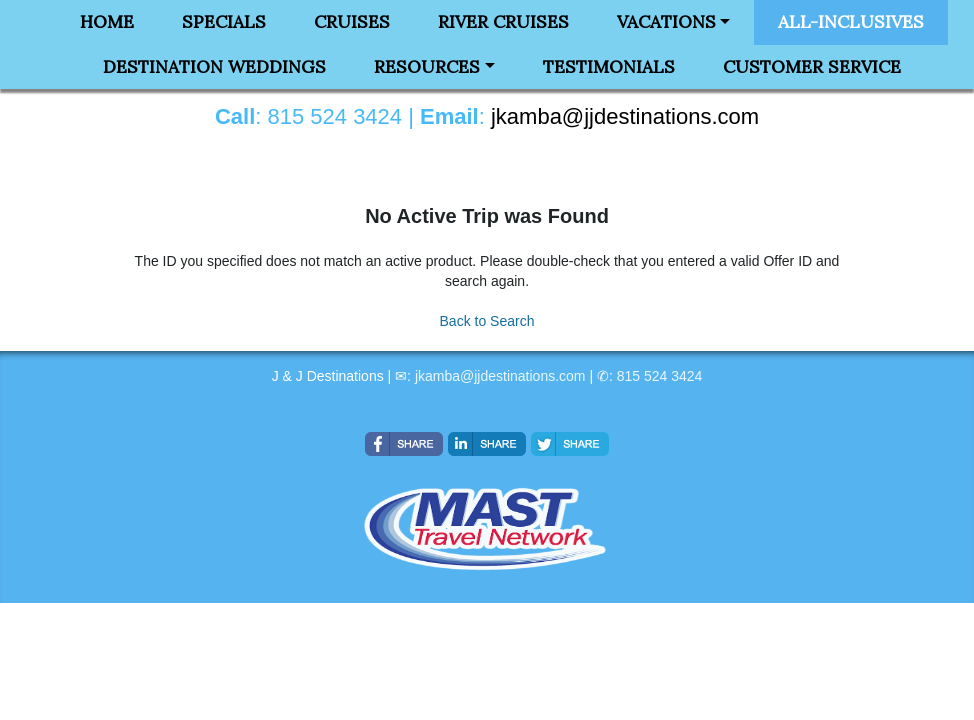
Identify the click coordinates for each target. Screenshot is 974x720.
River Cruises (503, 22)
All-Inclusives (851, 22)
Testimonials (609, 67)
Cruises (352, 22)
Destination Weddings (214, 67)
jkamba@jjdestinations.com (500, 376)
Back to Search (487, 321)
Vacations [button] (666, 22)
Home (107, 22)
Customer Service (812, 67)
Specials (224, 22)
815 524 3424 (660, 376)
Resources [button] (427, 67)
